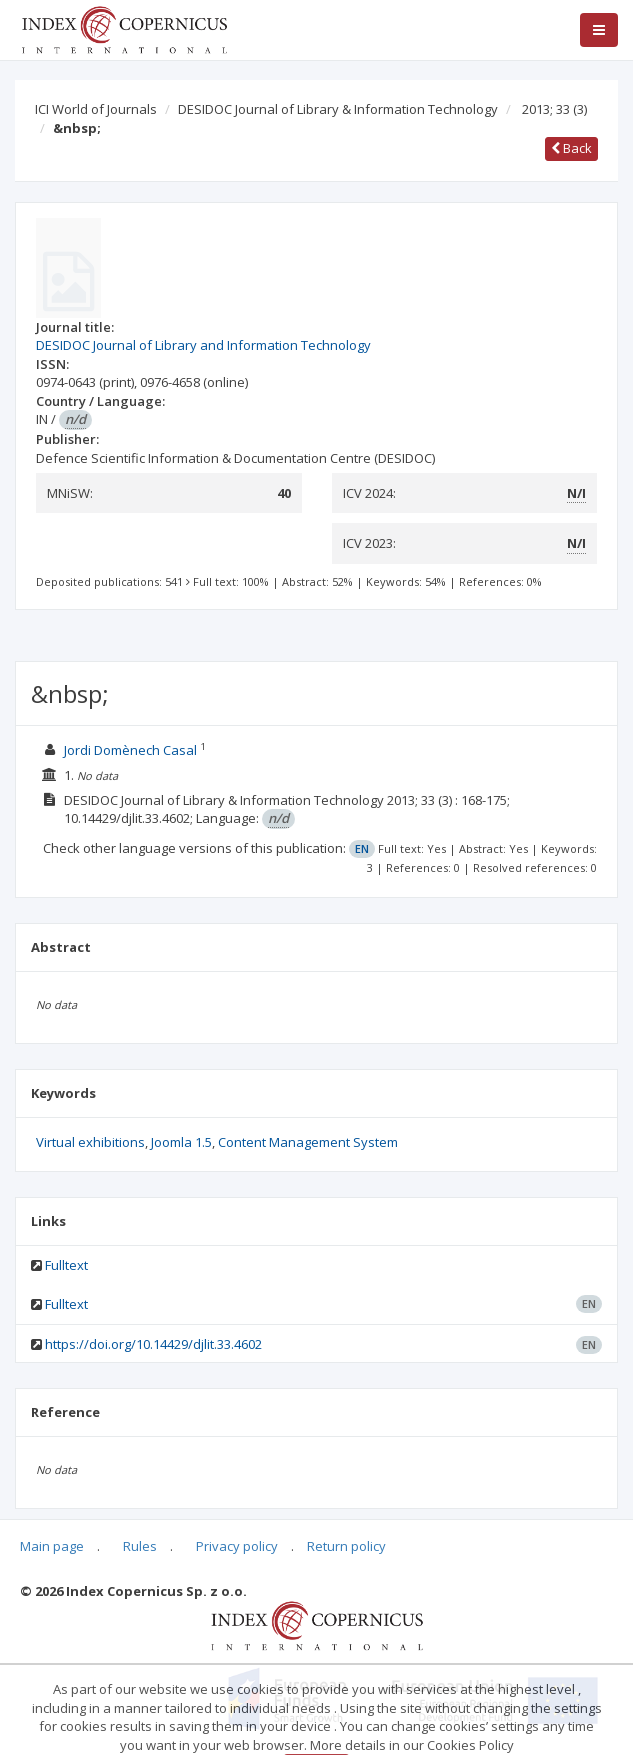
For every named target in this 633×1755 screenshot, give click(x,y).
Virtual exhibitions (90, 1142)
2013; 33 (554, 109)
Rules (140, 1546)
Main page (52, 1546)
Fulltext (66, 1265)
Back (571, 148)
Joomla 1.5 (181, 1142)
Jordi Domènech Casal (132, 750)
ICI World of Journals (96, 109)
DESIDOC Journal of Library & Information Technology (338, 109)
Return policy (346, 1546)
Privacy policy (237, 1546)
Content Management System (308, 1142)
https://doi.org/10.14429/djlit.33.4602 (153, 1344)
